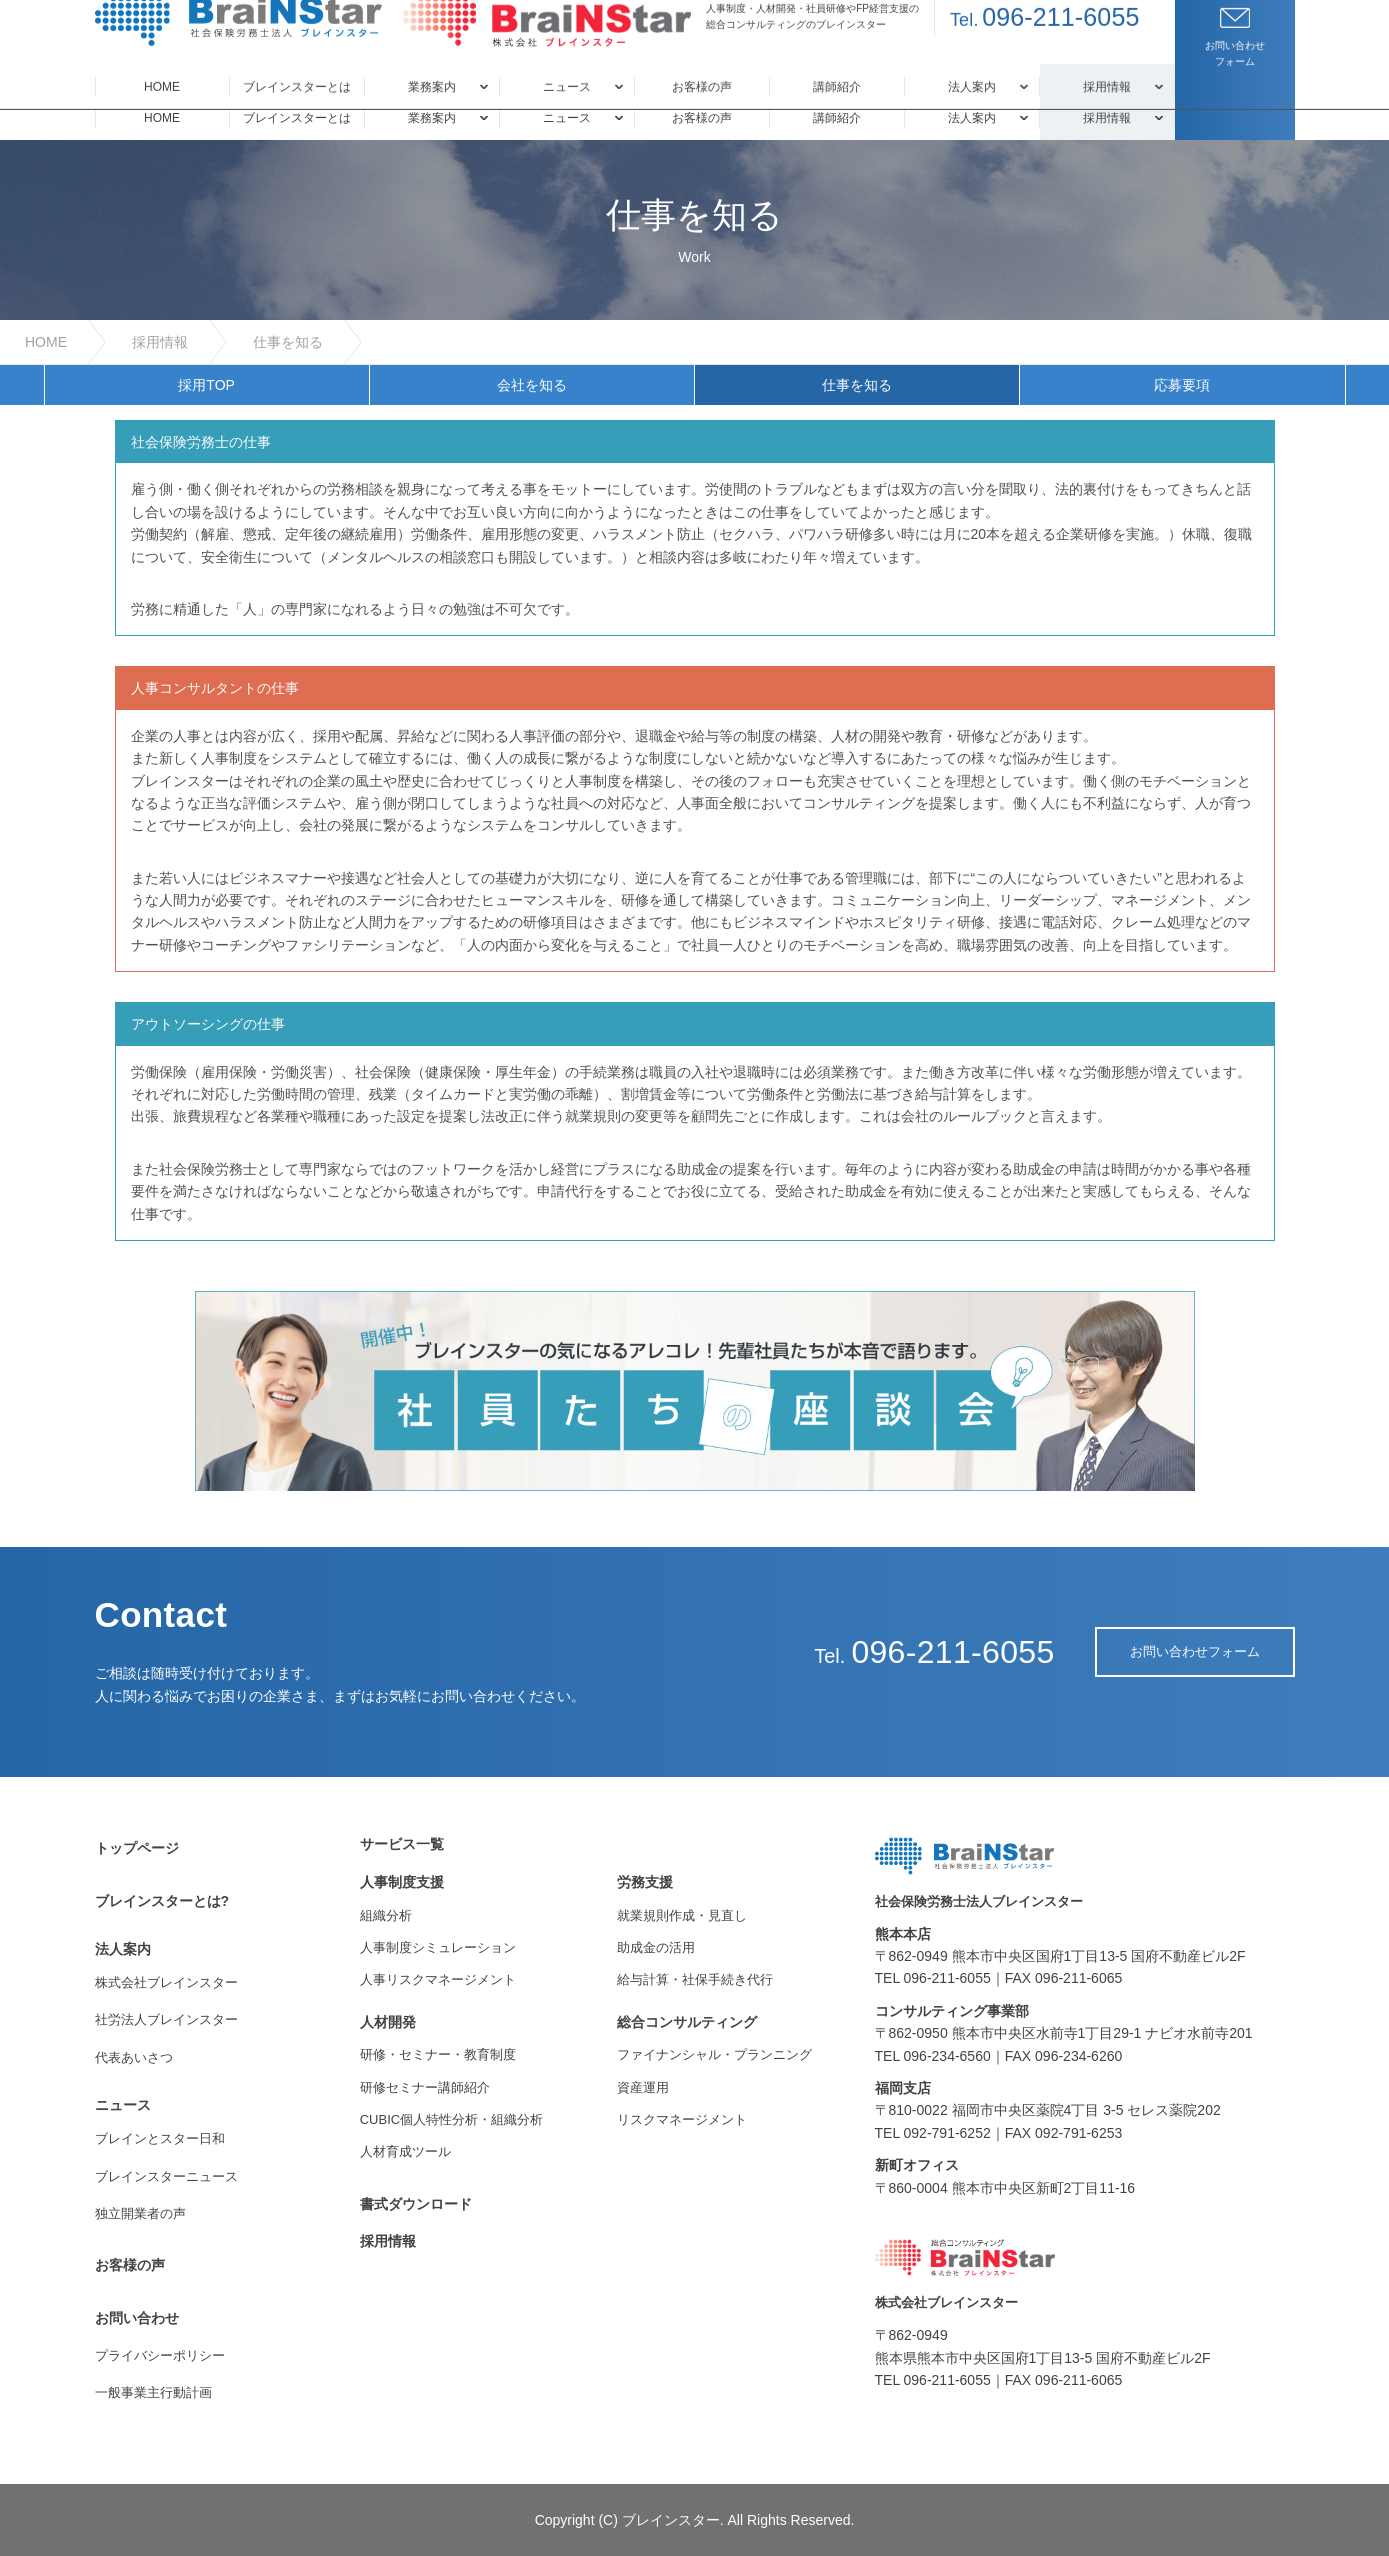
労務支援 (645, 1882)
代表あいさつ (134, 2057)
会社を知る (532, 385)
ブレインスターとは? (162, 1901)
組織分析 (386, 1915)
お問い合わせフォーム (1195, 1651)
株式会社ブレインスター (166, 1982)
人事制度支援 (402, 1882)
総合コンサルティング (687, 2022)
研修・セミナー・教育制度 (438, 2054)
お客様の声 (702, 118)
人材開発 (388, 2022)
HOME (162, 118)
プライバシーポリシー (160, 2355)
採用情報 (160, 342)
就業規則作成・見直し (682, 1915)
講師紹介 (837, 118)
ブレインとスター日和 (160, 2138)
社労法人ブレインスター (166, 2019)
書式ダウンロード (416, 2204)
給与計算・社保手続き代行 (695, 1979)
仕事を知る (288, 342)
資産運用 (643, 2087)
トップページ (137, 1848)
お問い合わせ (137, 2318)
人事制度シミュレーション (438, 1947)
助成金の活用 (656, 1947)
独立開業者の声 (140, 2213)
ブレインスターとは (297, 118)
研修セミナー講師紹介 (425, 2087)
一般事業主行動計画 (153, 2392)
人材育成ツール (405, 2151)
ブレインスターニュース (166, 2176)
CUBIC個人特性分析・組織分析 (451, 2119)
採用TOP (206, 385)
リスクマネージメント (682, 2119)
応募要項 (1182, 385)
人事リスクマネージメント (438, 1979)
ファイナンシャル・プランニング (714, 2054)
